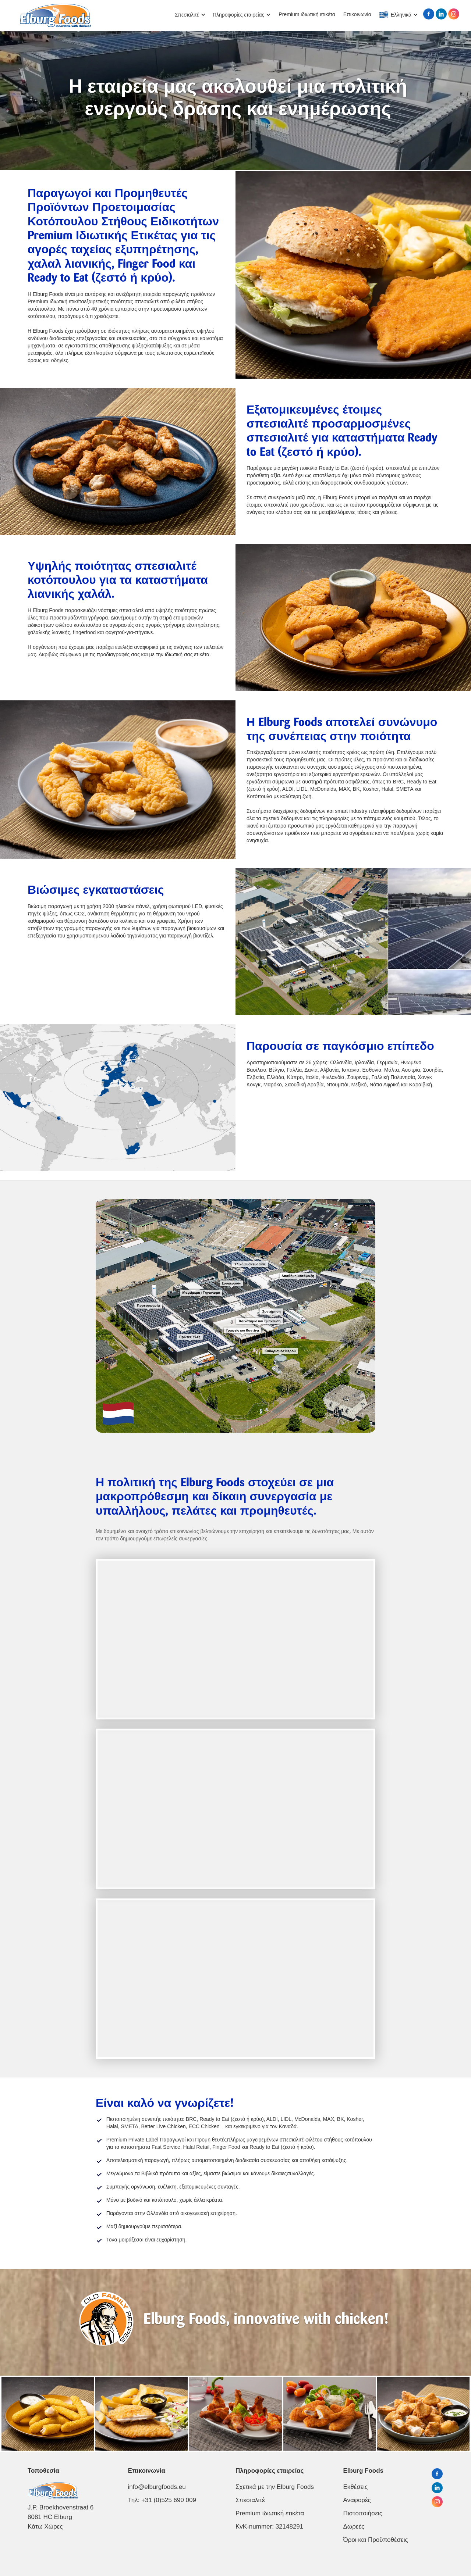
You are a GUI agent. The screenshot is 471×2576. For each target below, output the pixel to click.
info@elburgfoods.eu (157, 2486)
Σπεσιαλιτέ (250, 2500)
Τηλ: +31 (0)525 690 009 (162, 2500)
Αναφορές (357, 2500)
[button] (190, 14)
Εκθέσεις (355, 2486)
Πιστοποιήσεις (362, 2513)
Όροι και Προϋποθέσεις (375, 2539)
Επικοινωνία (357, 14)
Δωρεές (354, 2526)
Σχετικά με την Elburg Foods (275, 2486)
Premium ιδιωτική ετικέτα (307, 14)
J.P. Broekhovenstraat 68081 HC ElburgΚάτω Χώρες (60, 2517)
